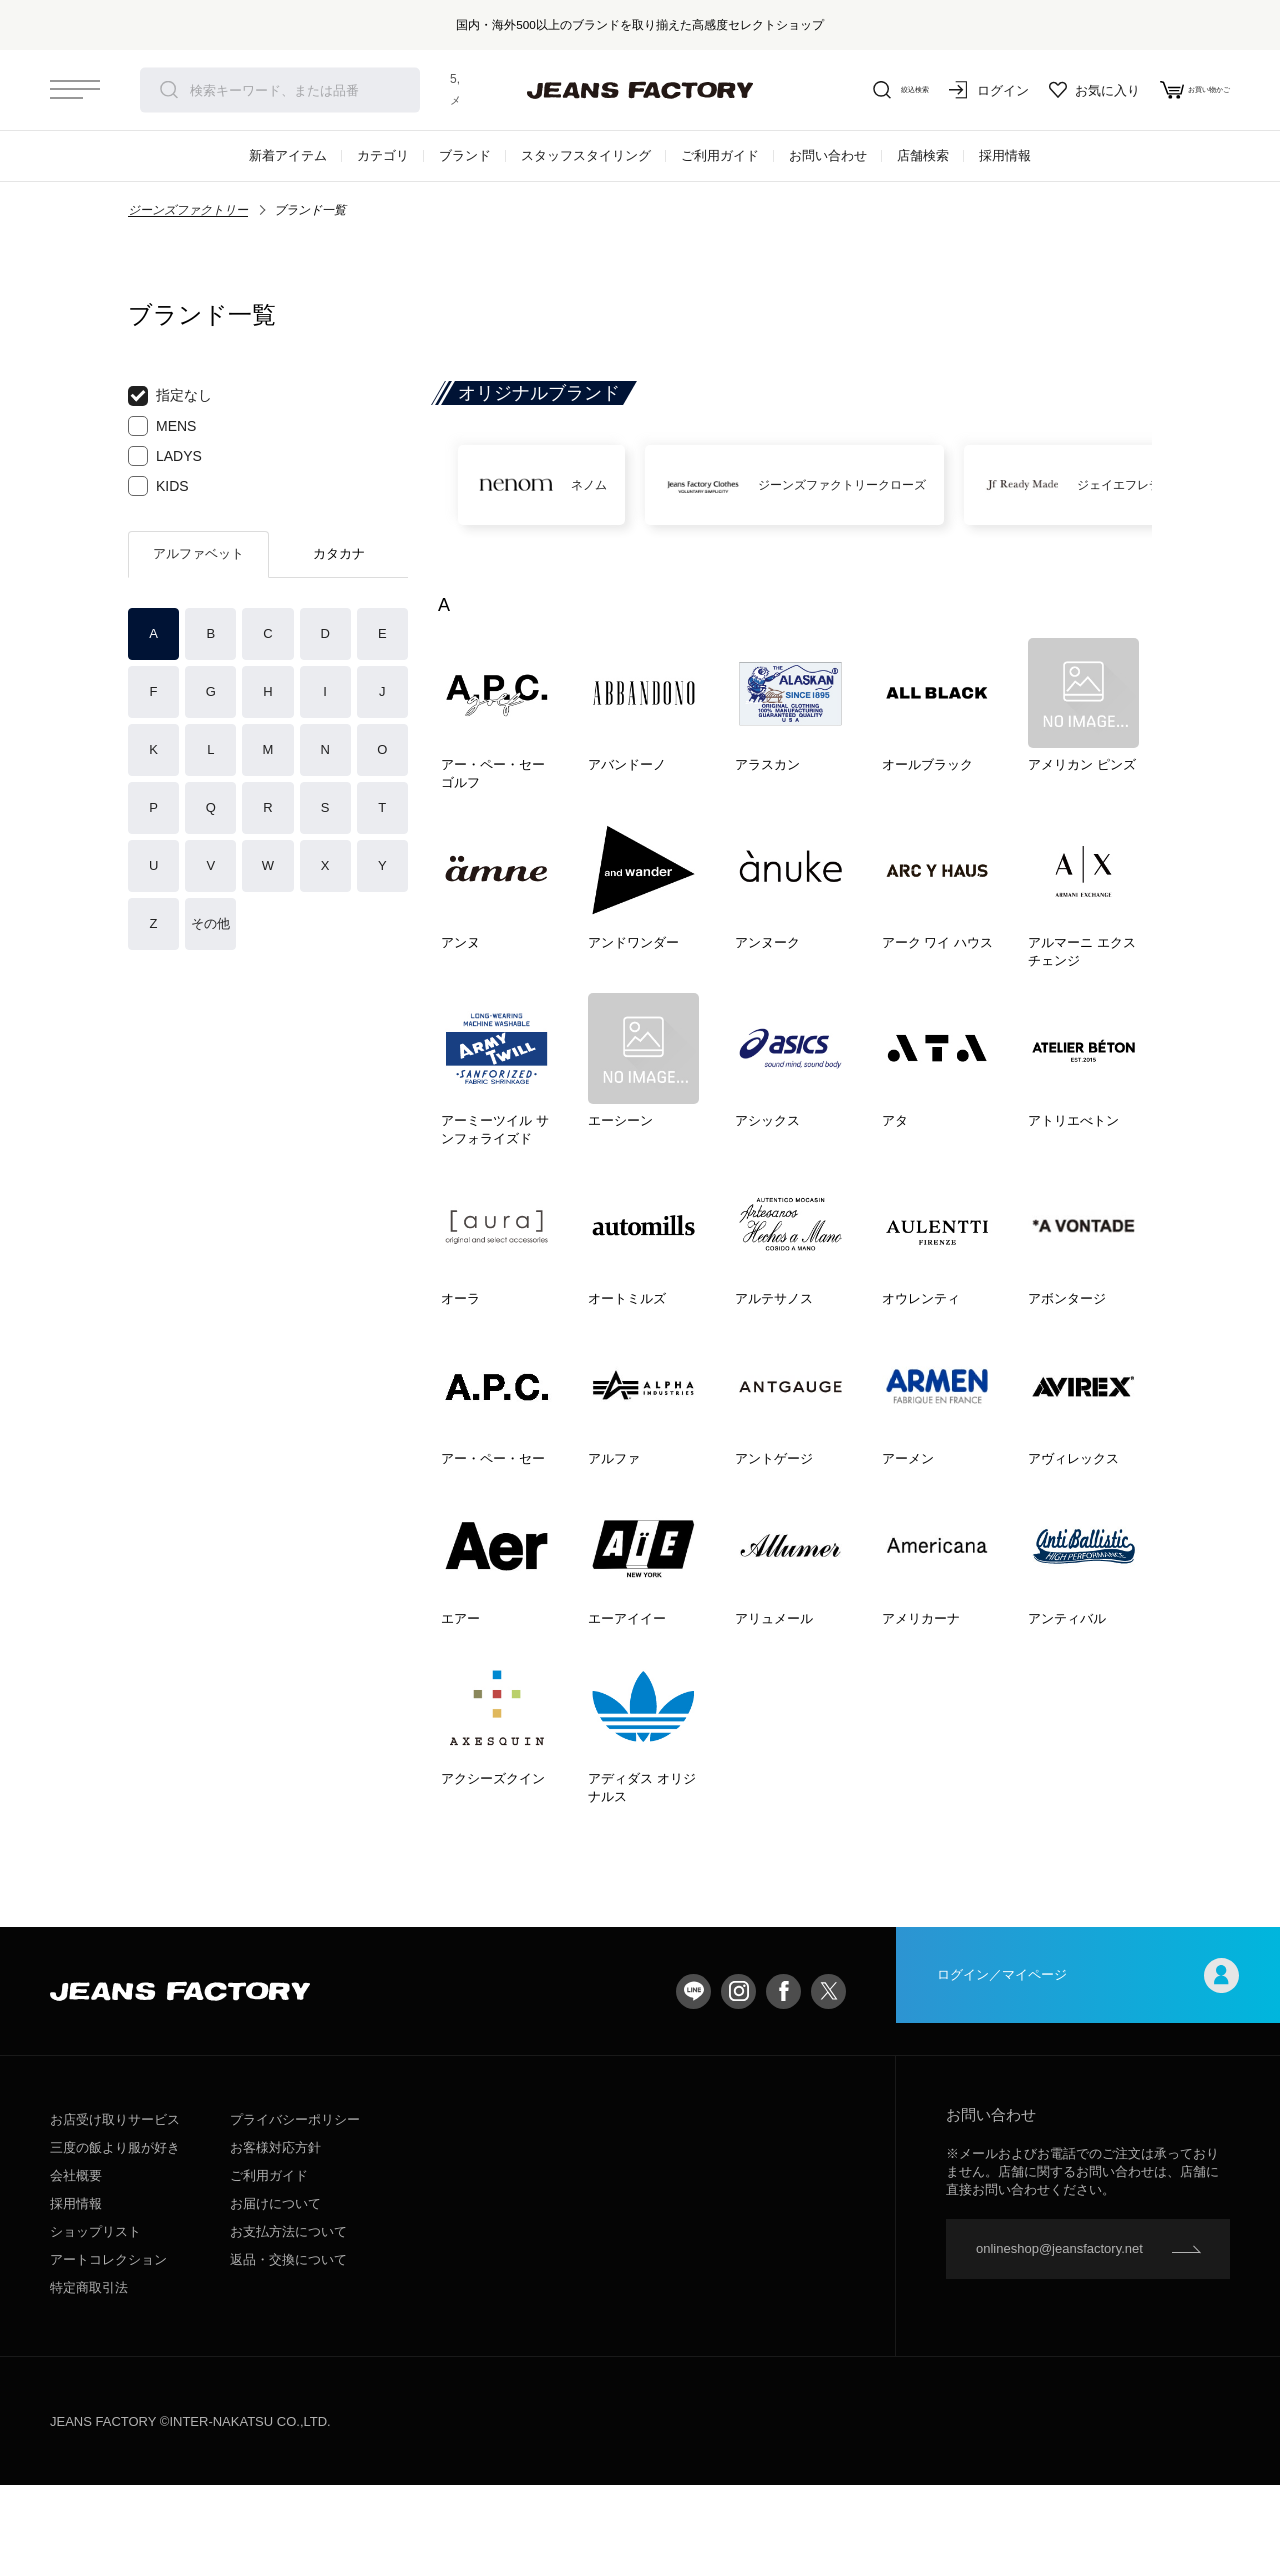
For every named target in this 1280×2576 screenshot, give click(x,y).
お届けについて (275, 2294)
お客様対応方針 (275, 2238)
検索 (169, 90)
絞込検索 (850, 90)
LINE (693, 2081)
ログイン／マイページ (1088, 2081)
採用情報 (1005, 155)
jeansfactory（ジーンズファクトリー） (640, 90)
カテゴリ (383, 155)
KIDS (158, 486)
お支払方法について (288, 2322)
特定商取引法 (89, 2378)
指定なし (170, 396)
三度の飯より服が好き (115, 2238)
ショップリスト (95, 2322)
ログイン (950, 90)
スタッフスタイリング (586, 155)
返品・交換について (288, 2350)
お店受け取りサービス (115, 2210)
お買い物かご (1175, 90)
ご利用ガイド (720, 155)
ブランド (465, 155)
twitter (828, 2081)
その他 (210, 923)
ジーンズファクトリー (188, 210)
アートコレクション (108, 2350)
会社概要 (76, 2266)
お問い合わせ (828, 155)
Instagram (738, 2081)
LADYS (165, 456)
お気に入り (1055, 90)
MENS (162, 426)
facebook (783, 2081)
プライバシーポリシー (295, 2210)
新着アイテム (288, 155)
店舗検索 (923, 155)
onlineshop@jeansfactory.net (1059, 2339)
